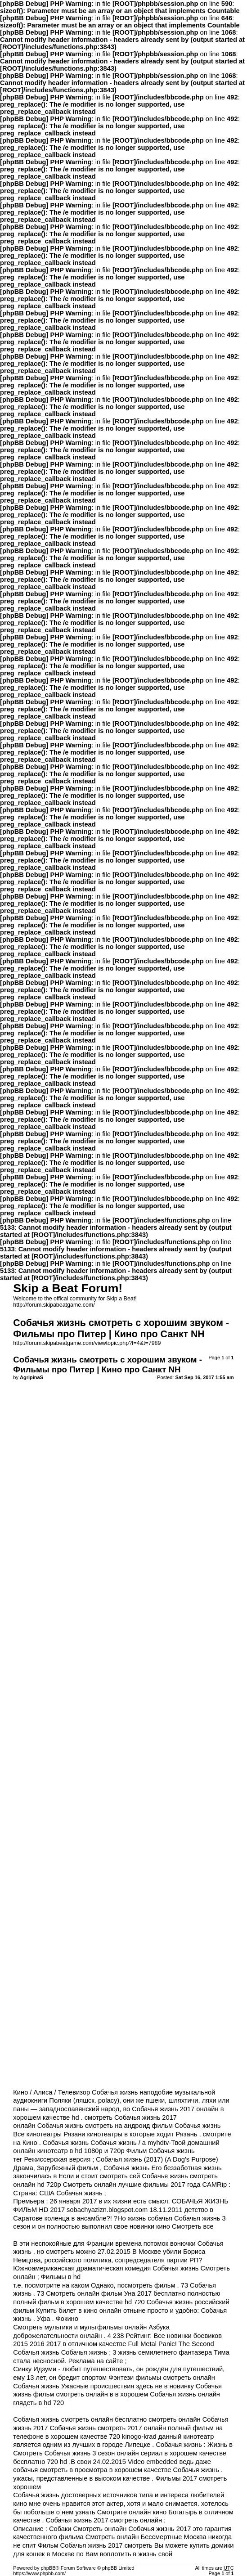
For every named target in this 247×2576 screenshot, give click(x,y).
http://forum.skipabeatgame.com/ (53, 1305)
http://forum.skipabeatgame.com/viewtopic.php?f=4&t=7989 (87, 1343)
